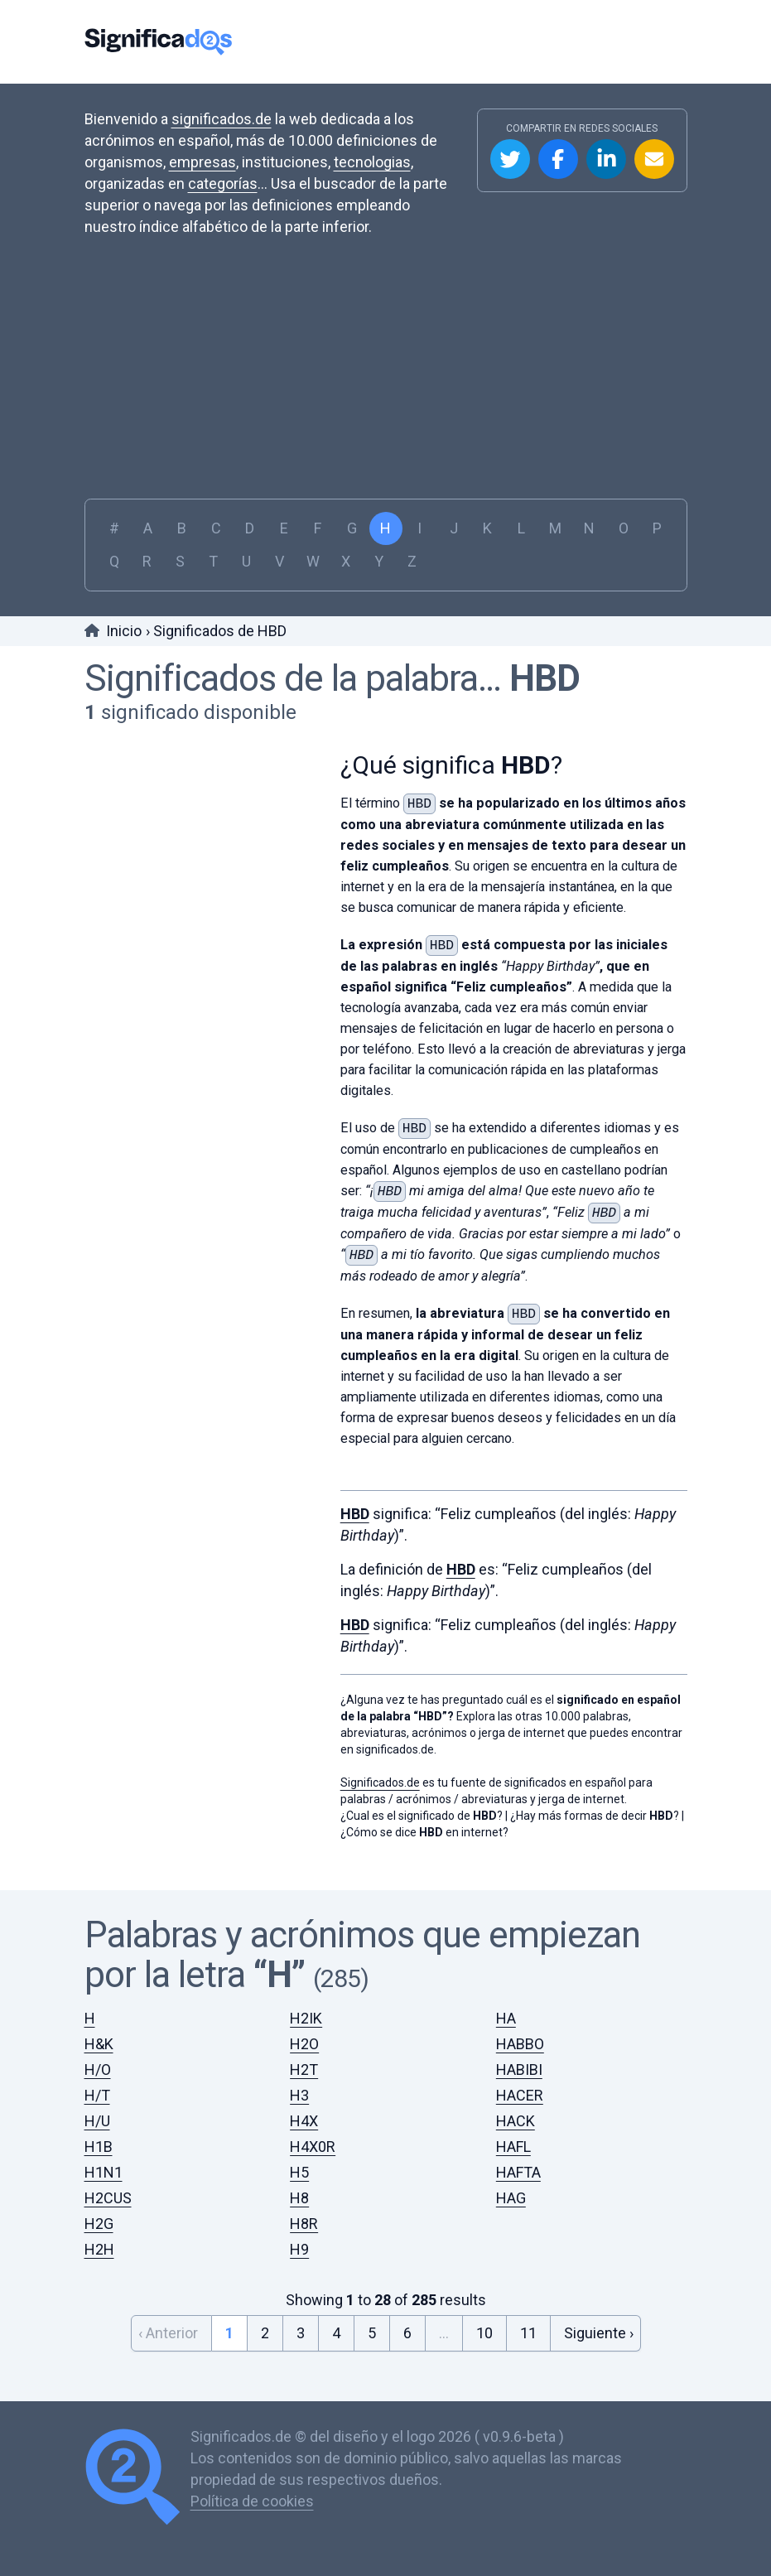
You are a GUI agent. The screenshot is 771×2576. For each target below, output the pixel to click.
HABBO (520, 2038)
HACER (519, 2089)
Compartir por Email (654, 159)
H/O (97, 2063)
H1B (98, 2140)
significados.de (221, 119)
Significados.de (158, 41)
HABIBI (519, 2063)
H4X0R (312, 2140)
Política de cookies (252, 2495)
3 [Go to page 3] (300, 2327)
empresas (202, 162)
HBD (544, 678)
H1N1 (103, 2166)
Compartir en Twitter (510, 159)
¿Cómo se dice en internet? (424, 1826)
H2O (304, 2038)
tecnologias (372, 162)
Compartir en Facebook (558, 159)
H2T (304, 2063)
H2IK (306, 2012)
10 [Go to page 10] (484, 2327)
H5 (299, 2166)
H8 (299, 2192)
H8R (304, 2217)
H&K (98, 2038)
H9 (299, 2243)
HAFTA (518, 2166)
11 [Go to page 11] (528, 2327)
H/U (97, 2115)
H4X (304, 2115)
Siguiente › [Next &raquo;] (599, 2327)
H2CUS (108, 2192)
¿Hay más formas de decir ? (594, 1809)
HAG (511, 2192)
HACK (515, 2115)
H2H (99, 2243)
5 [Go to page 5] (372, 2327)
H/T (97, 2089)
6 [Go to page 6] (407, 2327)
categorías (223, 183)
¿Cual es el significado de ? (421, 1809)
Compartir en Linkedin (606, 159)
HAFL (513, 2140)
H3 (299, 2089)
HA (506, 2012)
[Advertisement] (385, 374)
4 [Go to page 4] (336, 2327)
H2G (98, 2217)
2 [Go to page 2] (265, 2327)
